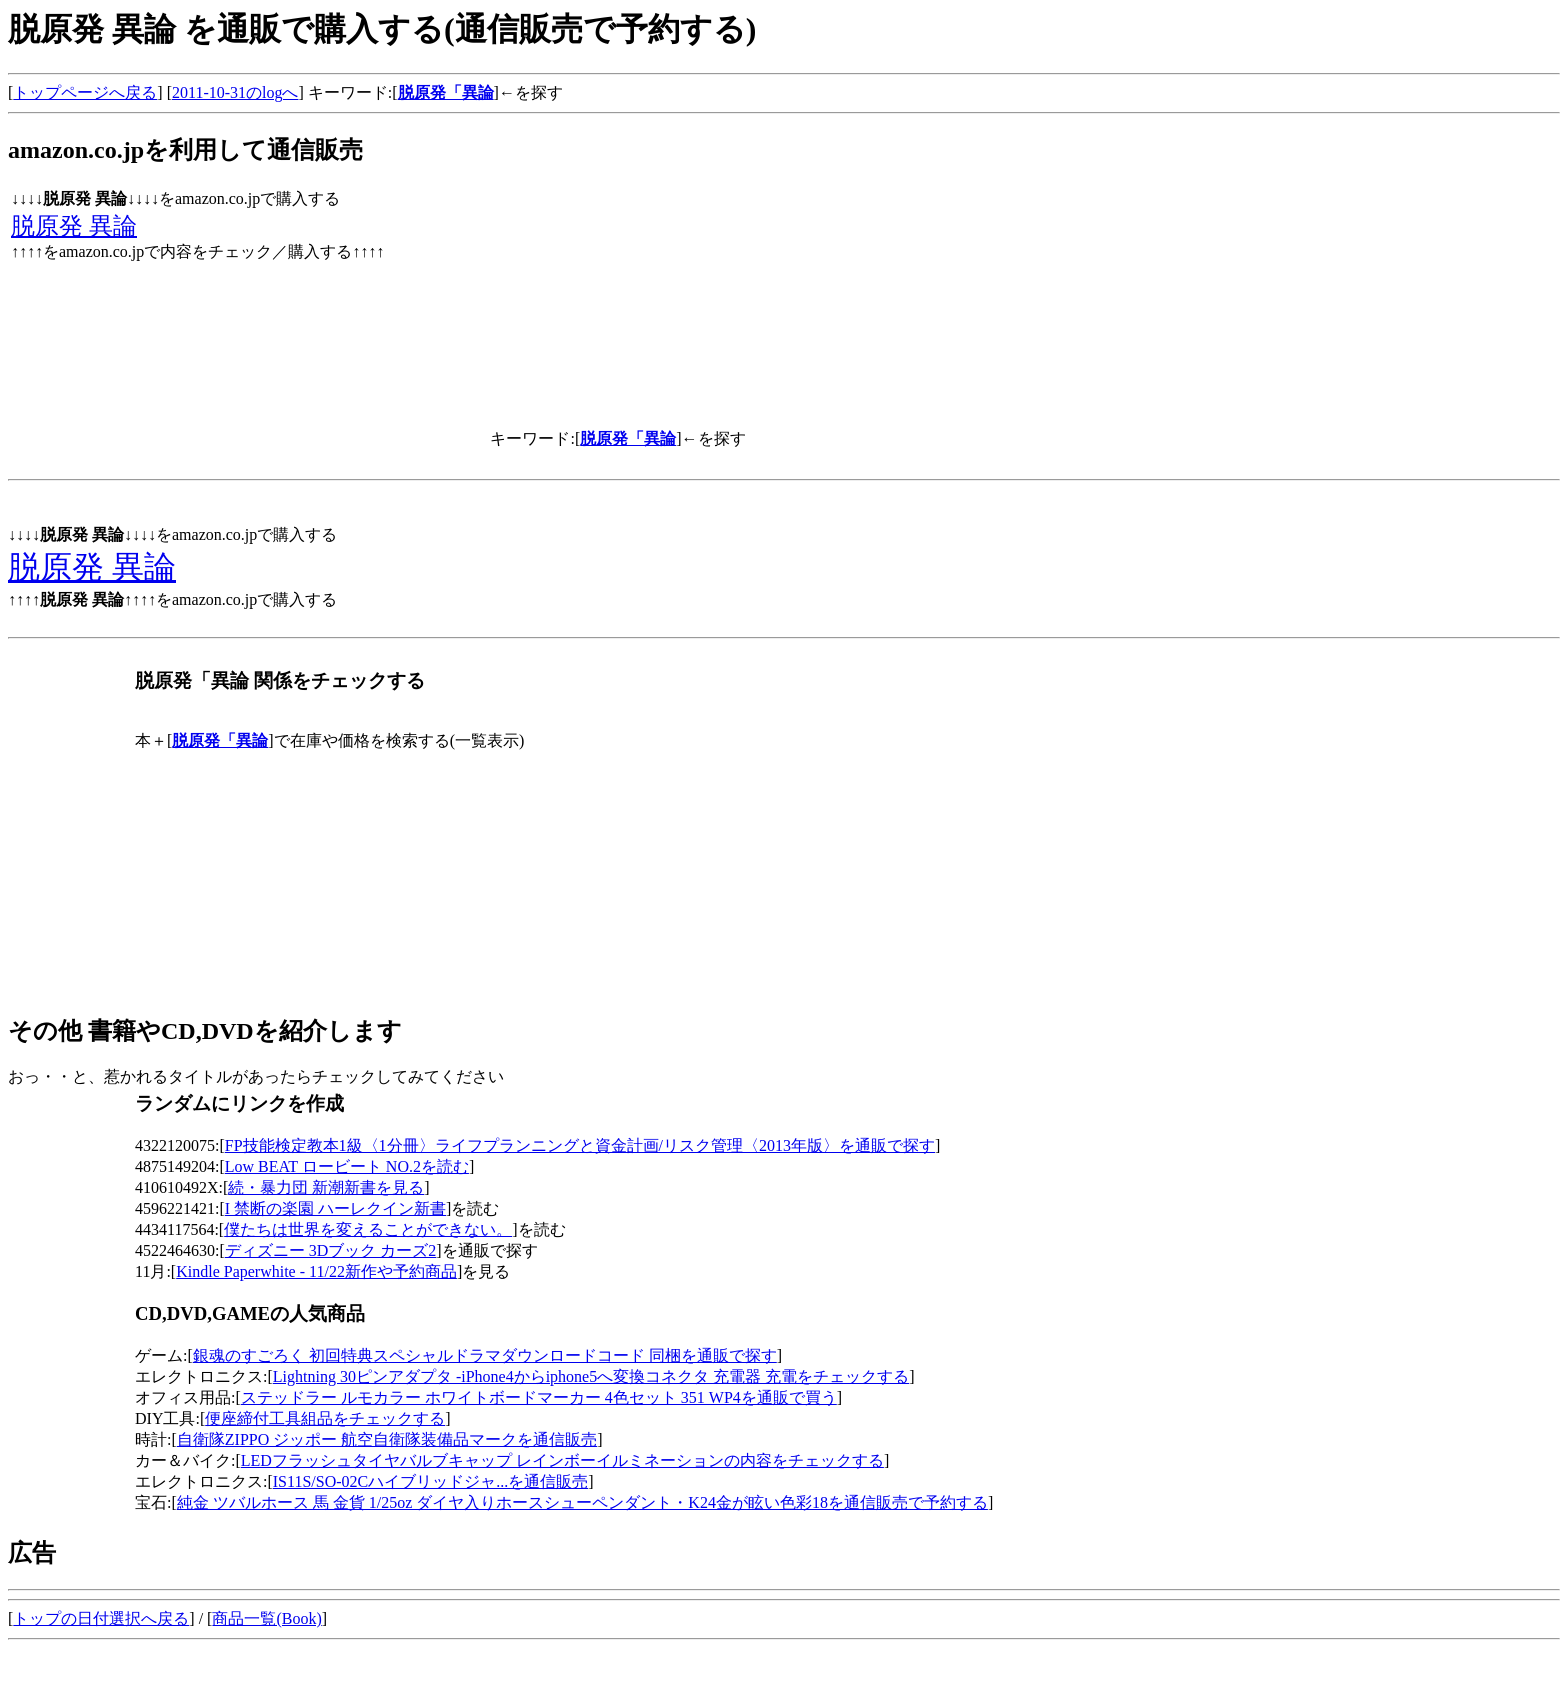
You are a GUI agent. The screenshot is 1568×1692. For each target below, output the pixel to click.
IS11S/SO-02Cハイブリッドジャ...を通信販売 (430, 1481)
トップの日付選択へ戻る (101, 1618)
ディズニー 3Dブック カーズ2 (331, 1250)
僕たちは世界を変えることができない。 (368, 1229)
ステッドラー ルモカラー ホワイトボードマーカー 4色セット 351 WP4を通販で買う (539, 1397)
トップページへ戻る (85, 92)
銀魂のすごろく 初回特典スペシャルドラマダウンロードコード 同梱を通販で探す (485, 1355)
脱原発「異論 (446, 92)
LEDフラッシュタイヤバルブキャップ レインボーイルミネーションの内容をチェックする (562, 1460)
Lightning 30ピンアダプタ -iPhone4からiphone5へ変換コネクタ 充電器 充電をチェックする (591, 1376)
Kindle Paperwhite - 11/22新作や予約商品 (316, 1271)
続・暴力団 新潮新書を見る (326, 1187)
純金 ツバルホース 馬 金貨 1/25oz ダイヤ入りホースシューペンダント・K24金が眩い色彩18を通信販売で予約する (582, 1502)
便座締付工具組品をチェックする (325, 1418)
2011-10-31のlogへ (235, 92)
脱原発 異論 (74, 226)
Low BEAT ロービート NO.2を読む (347, 1166)
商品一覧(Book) (266, 1618)
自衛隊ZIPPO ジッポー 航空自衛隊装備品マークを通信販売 (387, 1439)
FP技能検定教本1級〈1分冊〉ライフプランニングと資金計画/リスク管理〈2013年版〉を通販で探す (580, 1145)
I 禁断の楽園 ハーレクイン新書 (335, 1208)
